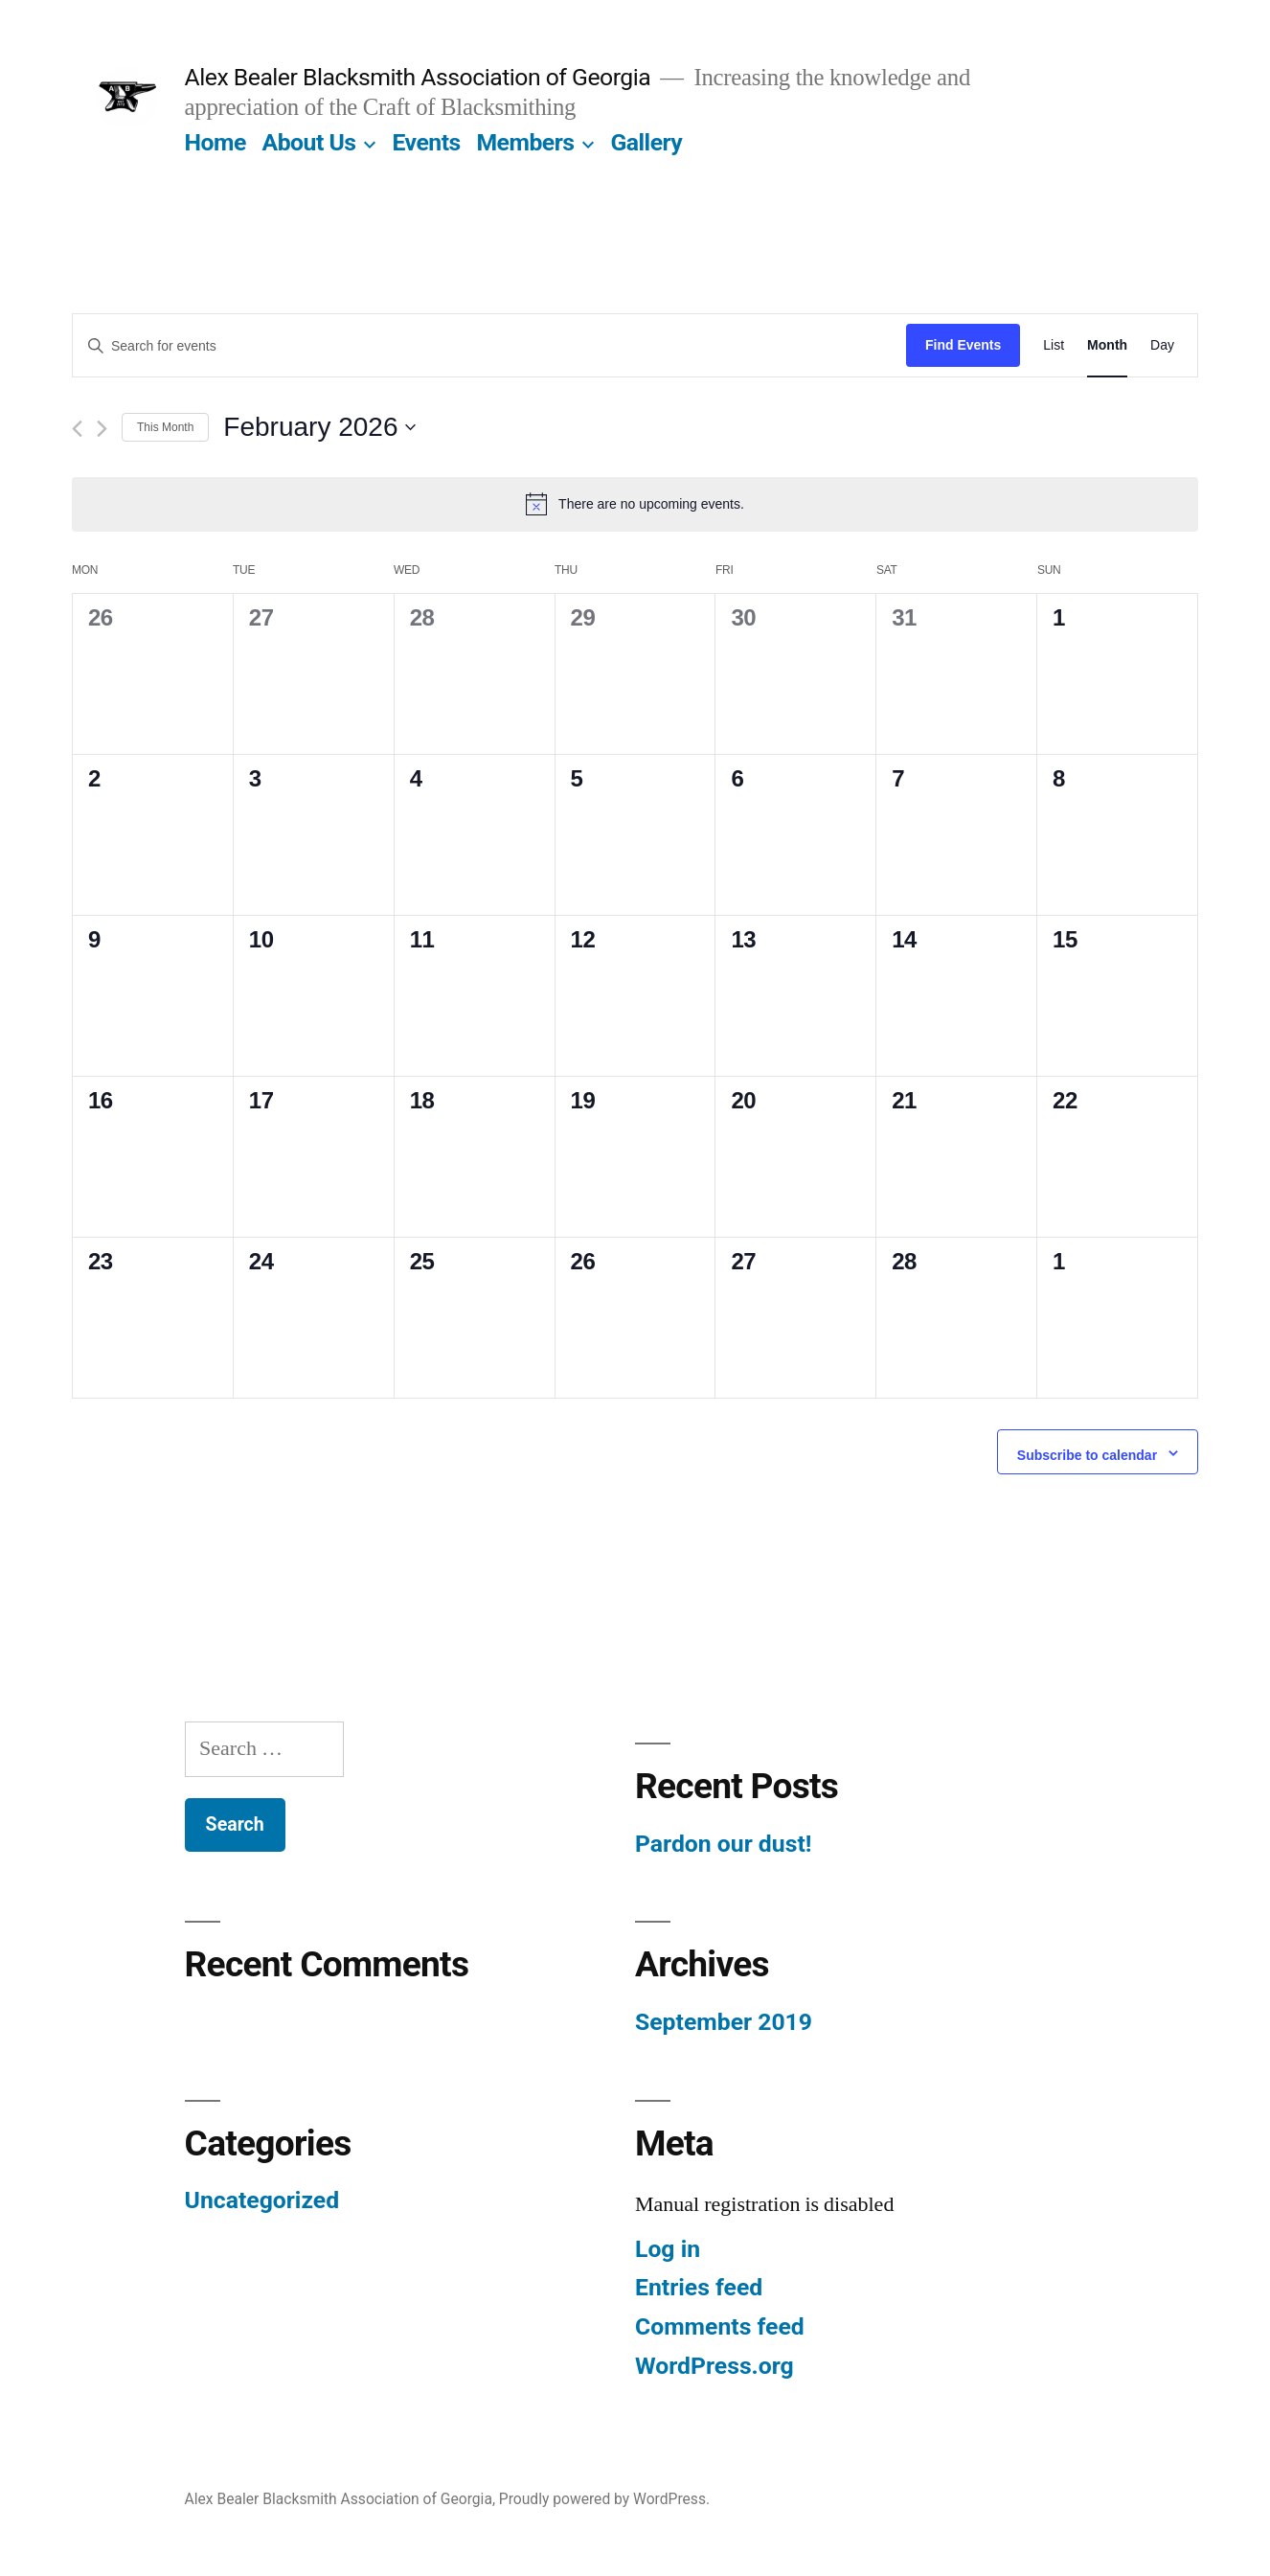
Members (525, 142)
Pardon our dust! (723, 1844)
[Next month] (102, 429)
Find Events (963, 345)
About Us (309, 142)
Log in (667, 2249)
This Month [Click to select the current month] (165, 427)
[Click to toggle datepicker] (319, 427)
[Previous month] (77, 429)
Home (215, 142)
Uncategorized (262, 2200)
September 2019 (723, 2022)
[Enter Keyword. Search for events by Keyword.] (489, 346)
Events (426, 142)
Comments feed (720, 2326)
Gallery (646, 142)
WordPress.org (714, 2366)
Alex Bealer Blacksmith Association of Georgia (418, 77)
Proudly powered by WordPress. (604, 2499)
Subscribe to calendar (1087, 1455)
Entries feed (698, 2287)
